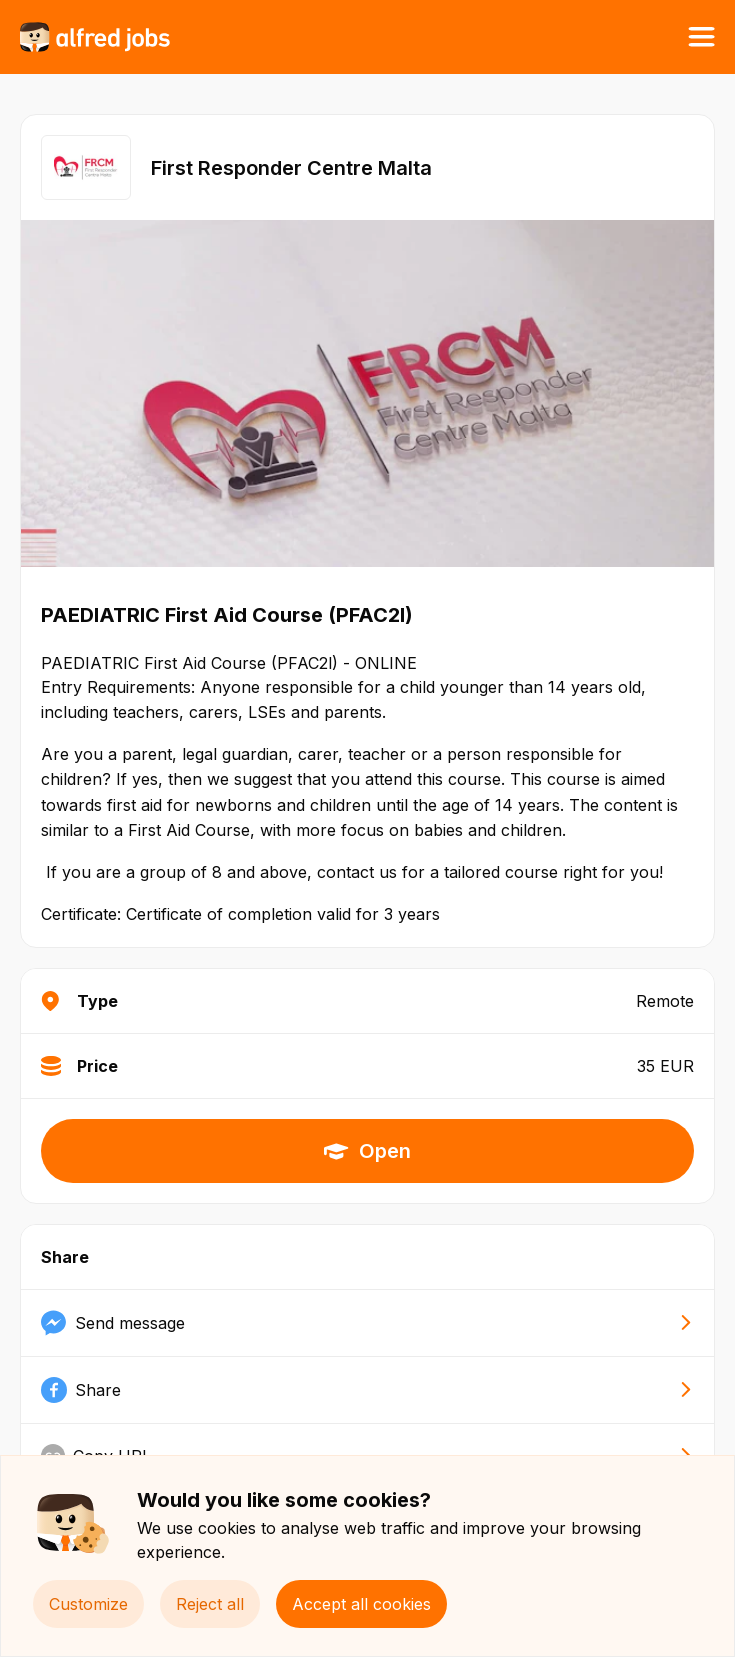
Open (367, 1151)
